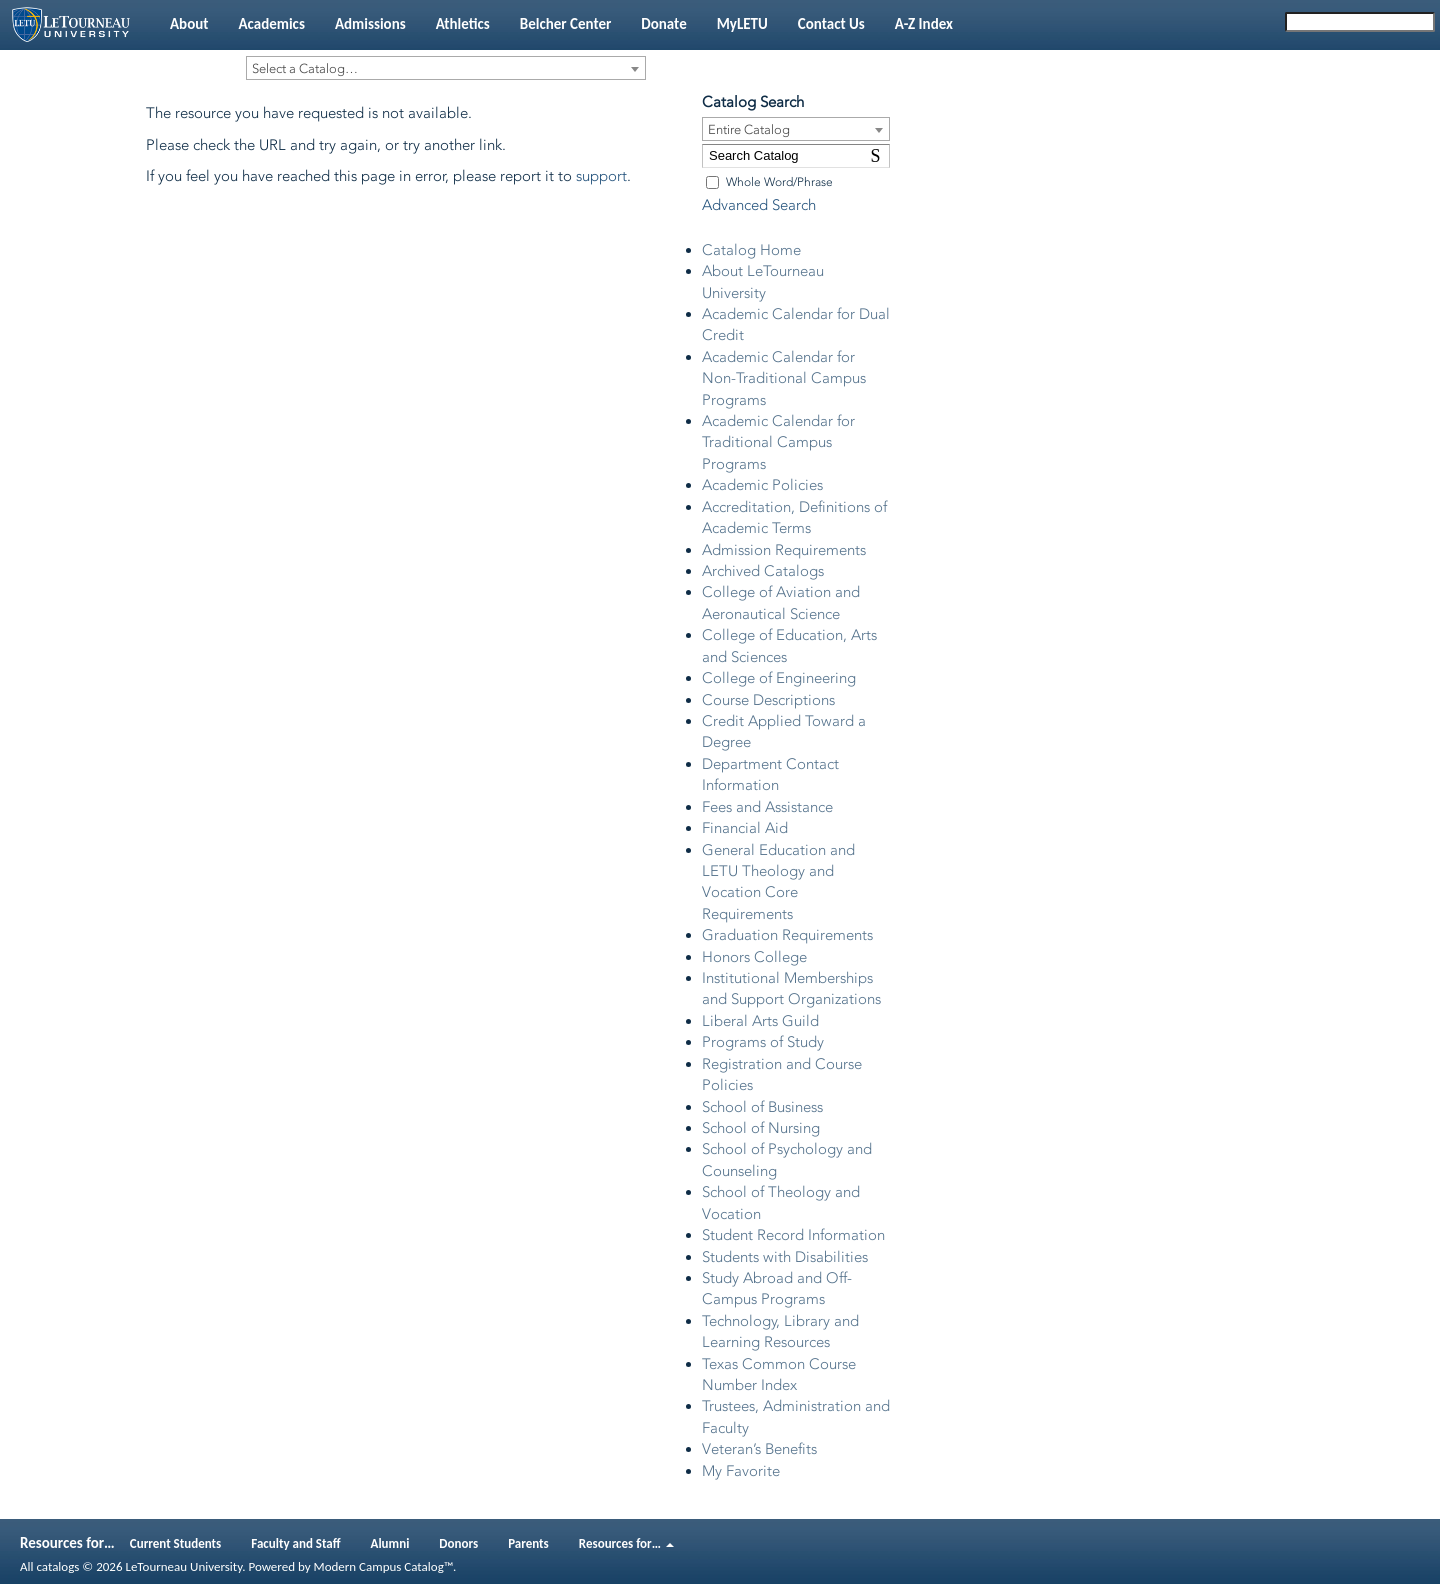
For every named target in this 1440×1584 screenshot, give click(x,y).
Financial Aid (745, 828)
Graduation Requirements (787, 935)
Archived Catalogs (763, 571)
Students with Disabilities (785, 1257)
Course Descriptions (768, 700)
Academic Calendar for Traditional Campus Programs (778, 442)
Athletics (463, 24)
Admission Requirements (784, 550)
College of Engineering (779, 678)
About (189, 24)
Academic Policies (762, 485)
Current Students (176, 1543)
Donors (458, 1543)
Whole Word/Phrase (779, 182)
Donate (663, 24)
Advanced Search (759, 205)
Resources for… (626, 1543)
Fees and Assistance (767, 807)
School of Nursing (761, 1128)
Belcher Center (566, 24)
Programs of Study (763, 1042)
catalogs (57, 1566)
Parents (528, 1543)
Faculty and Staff (295, 1543)
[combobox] (446, 68)
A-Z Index (924, 24)
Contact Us (831, 24)
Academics (271, 24)
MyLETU (742, 24)
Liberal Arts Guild (760, 1021)
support (601, 176)
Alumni (390, 1543)
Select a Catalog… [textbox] (305, 68)
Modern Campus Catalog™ (383, 1566)
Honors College (754, 957)
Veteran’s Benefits (759, 1449)
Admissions (370, 24)
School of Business (762, 1107)
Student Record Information (793, 1235)
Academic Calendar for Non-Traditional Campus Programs (784, 378)
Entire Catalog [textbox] (749, 129)
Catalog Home (751, 250)
